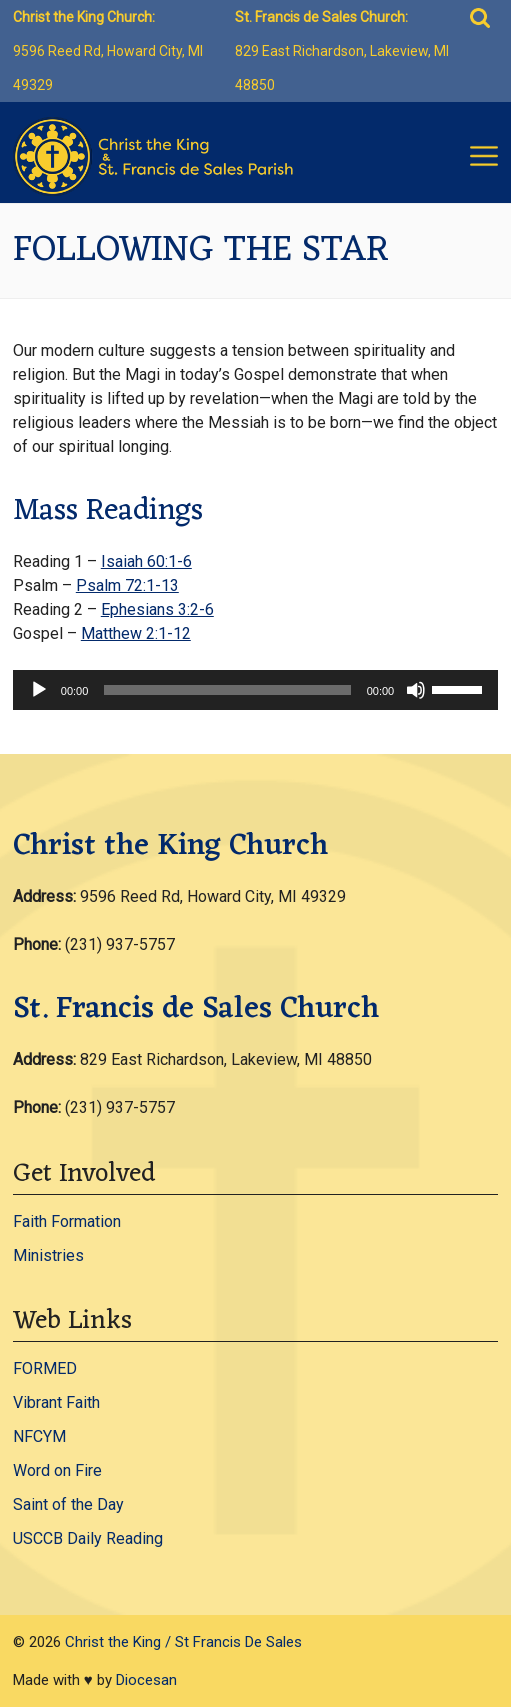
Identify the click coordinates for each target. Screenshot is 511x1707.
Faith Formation (67, 1221)
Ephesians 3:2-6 (157, 609)
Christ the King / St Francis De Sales (183, 1642)
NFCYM (39, 1436)
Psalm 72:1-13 (127, 585)
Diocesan (146, 1680)
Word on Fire (57, 1470)
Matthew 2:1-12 (136, 633)
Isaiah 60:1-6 (146, 561)
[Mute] (416, 690)
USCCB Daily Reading (88, 1538)
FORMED (45, 1368)
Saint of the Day (68, 1504)
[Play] (39, 690)
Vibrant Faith (56, 1402)
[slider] (227, 690)
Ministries (48, 1255)
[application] (255, 690)
